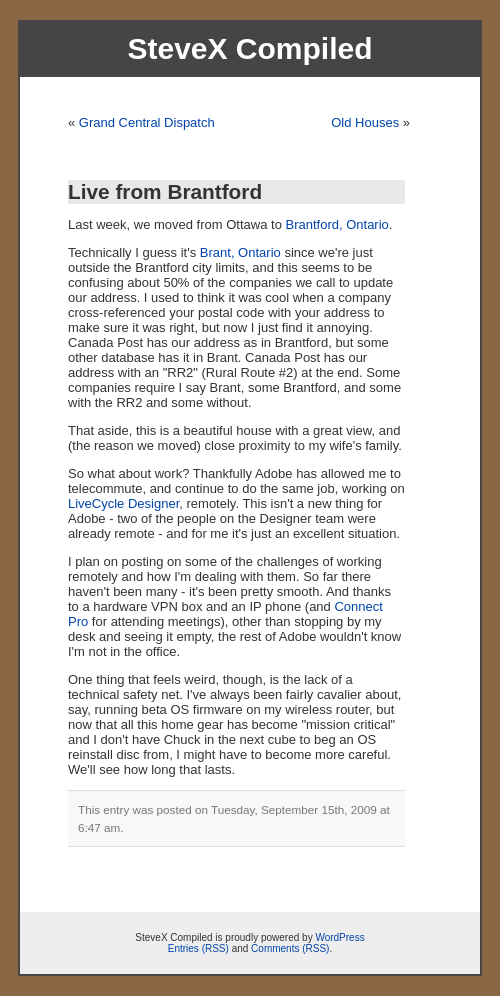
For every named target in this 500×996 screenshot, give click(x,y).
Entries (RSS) (198, 948)
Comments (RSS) (290, 948)
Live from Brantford (165, 191)
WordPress (339, 937)
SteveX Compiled (249, 48)
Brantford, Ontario (336, 224)
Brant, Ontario (240, 252)
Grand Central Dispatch (147, 122)
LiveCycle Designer (123, 503)
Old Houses (365, 122)
